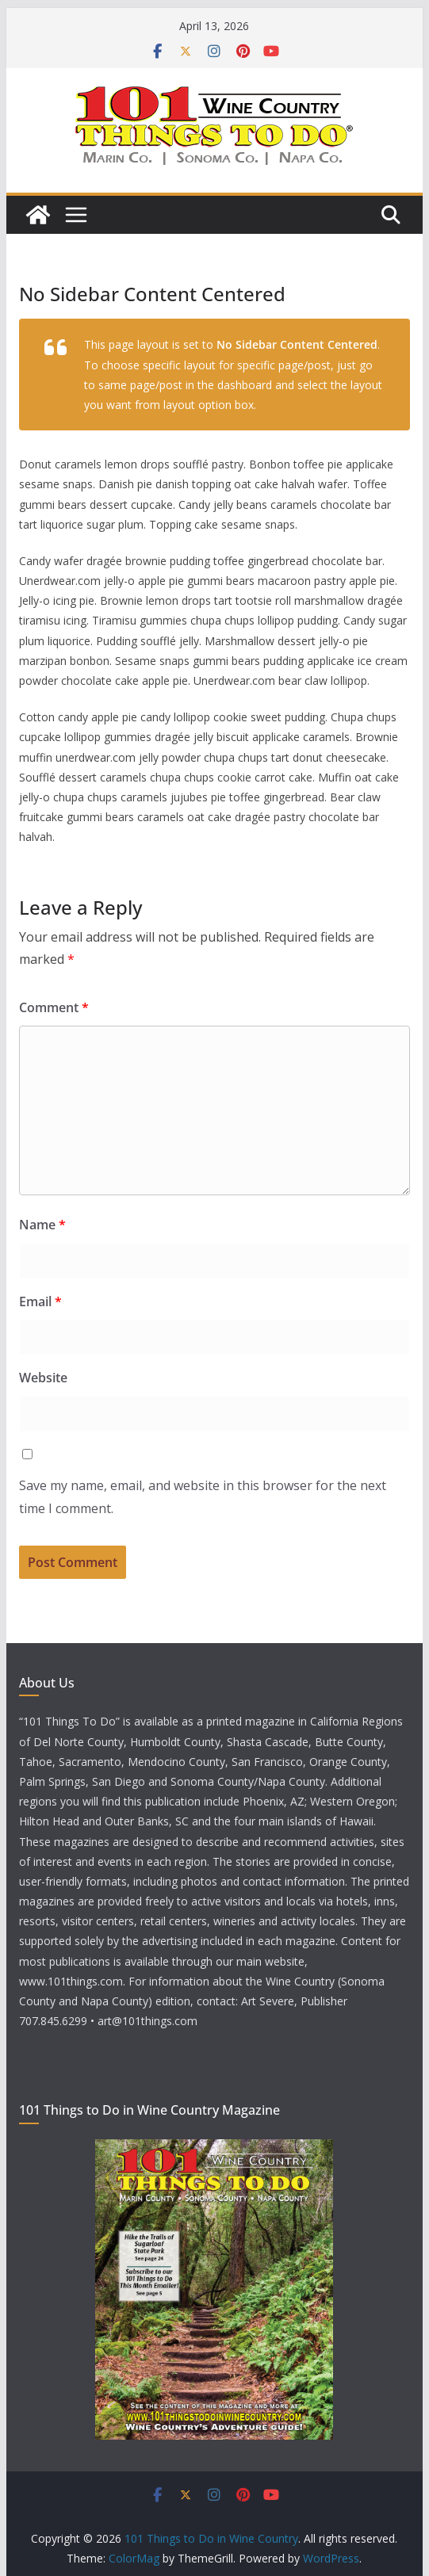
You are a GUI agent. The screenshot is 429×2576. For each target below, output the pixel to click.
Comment (54, 1007)
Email (40, 1301)
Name (42, 1224)
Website (43, 1377)
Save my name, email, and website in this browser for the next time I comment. (202, 1497)
